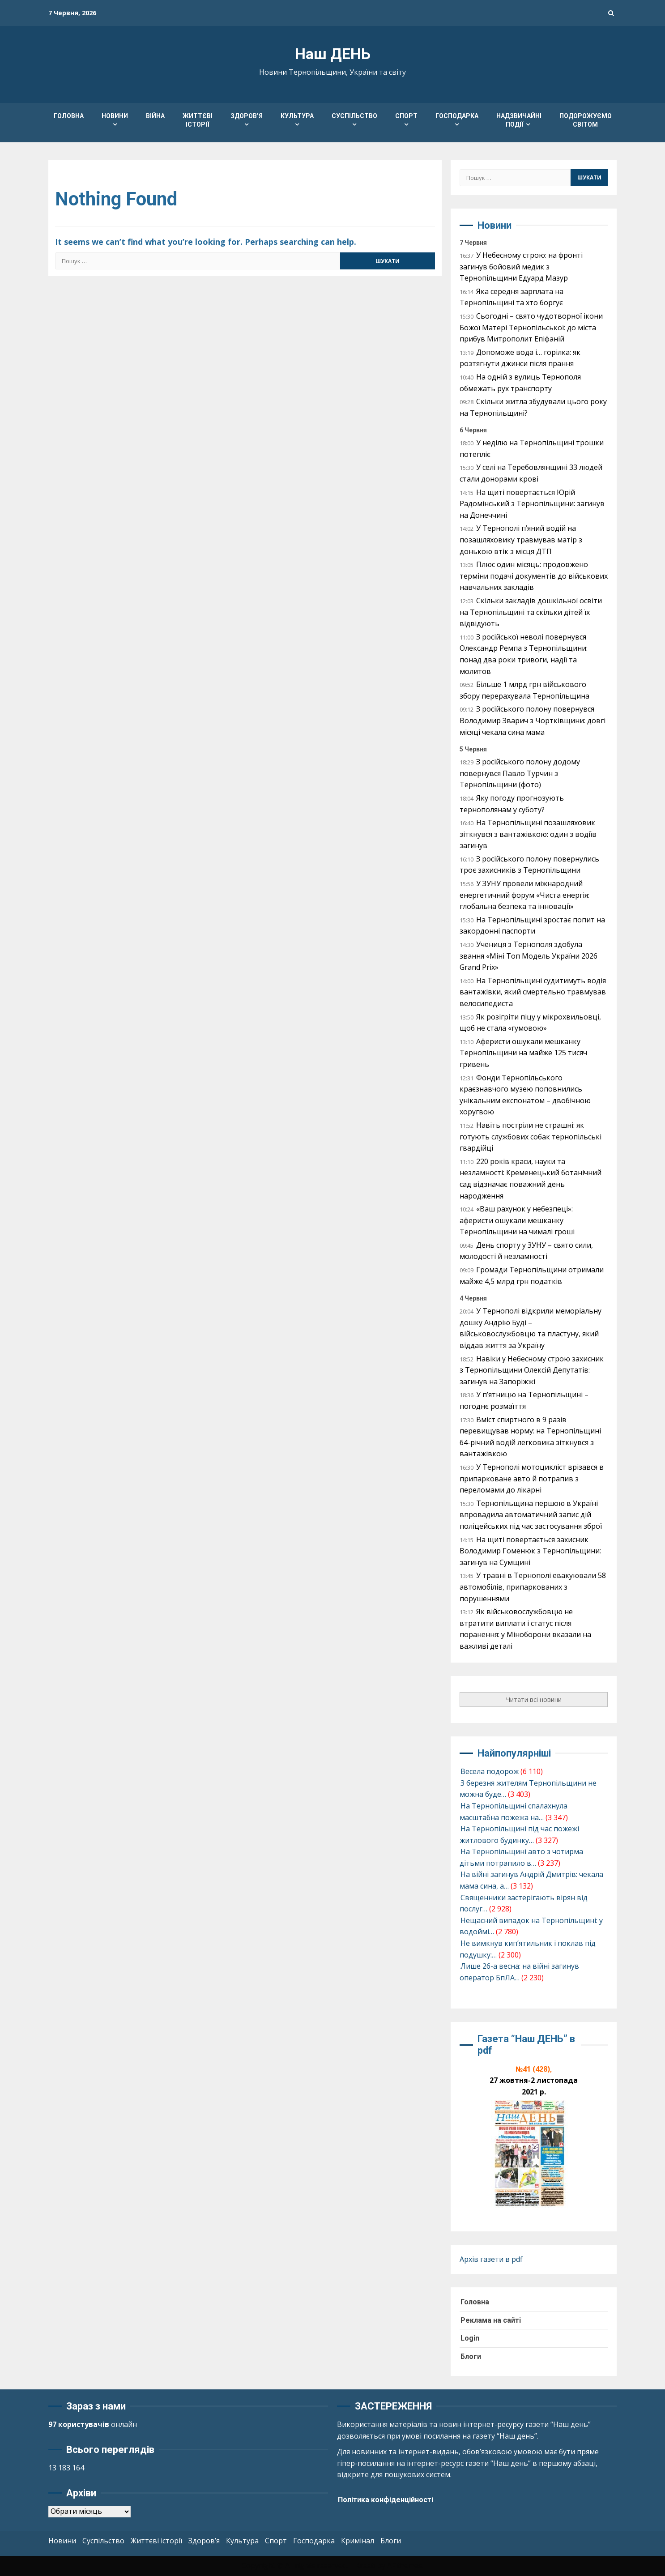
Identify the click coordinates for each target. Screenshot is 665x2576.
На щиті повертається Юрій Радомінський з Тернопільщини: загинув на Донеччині (532, 503)
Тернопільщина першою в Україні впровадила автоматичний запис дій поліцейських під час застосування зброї (531, 1514)
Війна (155, 115)
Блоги (470, 2356)
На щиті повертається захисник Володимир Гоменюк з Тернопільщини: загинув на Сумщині (530, 1551)
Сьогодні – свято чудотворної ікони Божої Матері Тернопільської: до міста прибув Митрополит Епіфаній (531, 327)
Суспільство (354, 115)
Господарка (456, 115)
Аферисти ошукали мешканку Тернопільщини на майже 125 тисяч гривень (523, 1052)
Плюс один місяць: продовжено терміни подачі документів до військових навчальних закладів (534, 575)
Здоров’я (246, 115)
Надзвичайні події (518, 120)
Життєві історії (198, 120)
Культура (297, 115)
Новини (115, 115)
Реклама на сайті (490, 2320)
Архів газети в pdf (491, 2259)
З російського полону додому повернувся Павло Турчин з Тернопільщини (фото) (520, 773)
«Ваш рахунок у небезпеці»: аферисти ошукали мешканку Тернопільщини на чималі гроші (517, 1220)
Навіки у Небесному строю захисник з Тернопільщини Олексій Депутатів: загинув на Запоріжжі (532, 1370)
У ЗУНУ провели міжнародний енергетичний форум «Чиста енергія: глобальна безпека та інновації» (524, 895)
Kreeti (365, 2565)
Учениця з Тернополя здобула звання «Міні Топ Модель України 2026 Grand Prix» (528, 955)
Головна (69, 115)
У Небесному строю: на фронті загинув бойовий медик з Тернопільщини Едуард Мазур (521, 266)
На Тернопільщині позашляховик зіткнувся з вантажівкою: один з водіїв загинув (528, 834)
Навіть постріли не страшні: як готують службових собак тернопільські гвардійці (530, 1136)
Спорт (406, 115)
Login (469, 2338)
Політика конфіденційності (385, 2499)
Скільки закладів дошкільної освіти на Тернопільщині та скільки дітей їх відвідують (531, 612)
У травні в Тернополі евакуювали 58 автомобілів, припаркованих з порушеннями (533, 1586)
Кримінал (357, 2541)
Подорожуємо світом (585, 120)
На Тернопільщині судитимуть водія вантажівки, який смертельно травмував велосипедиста (533, 992)
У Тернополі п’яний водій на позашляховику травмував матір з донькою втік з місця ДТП (521, 539)
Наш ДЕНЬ (332, 54)
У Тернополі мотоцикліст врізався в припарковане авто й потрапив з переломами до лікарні (532, 1478)
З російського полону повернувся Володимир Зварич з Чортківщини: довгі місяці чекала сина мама (532, 720)
